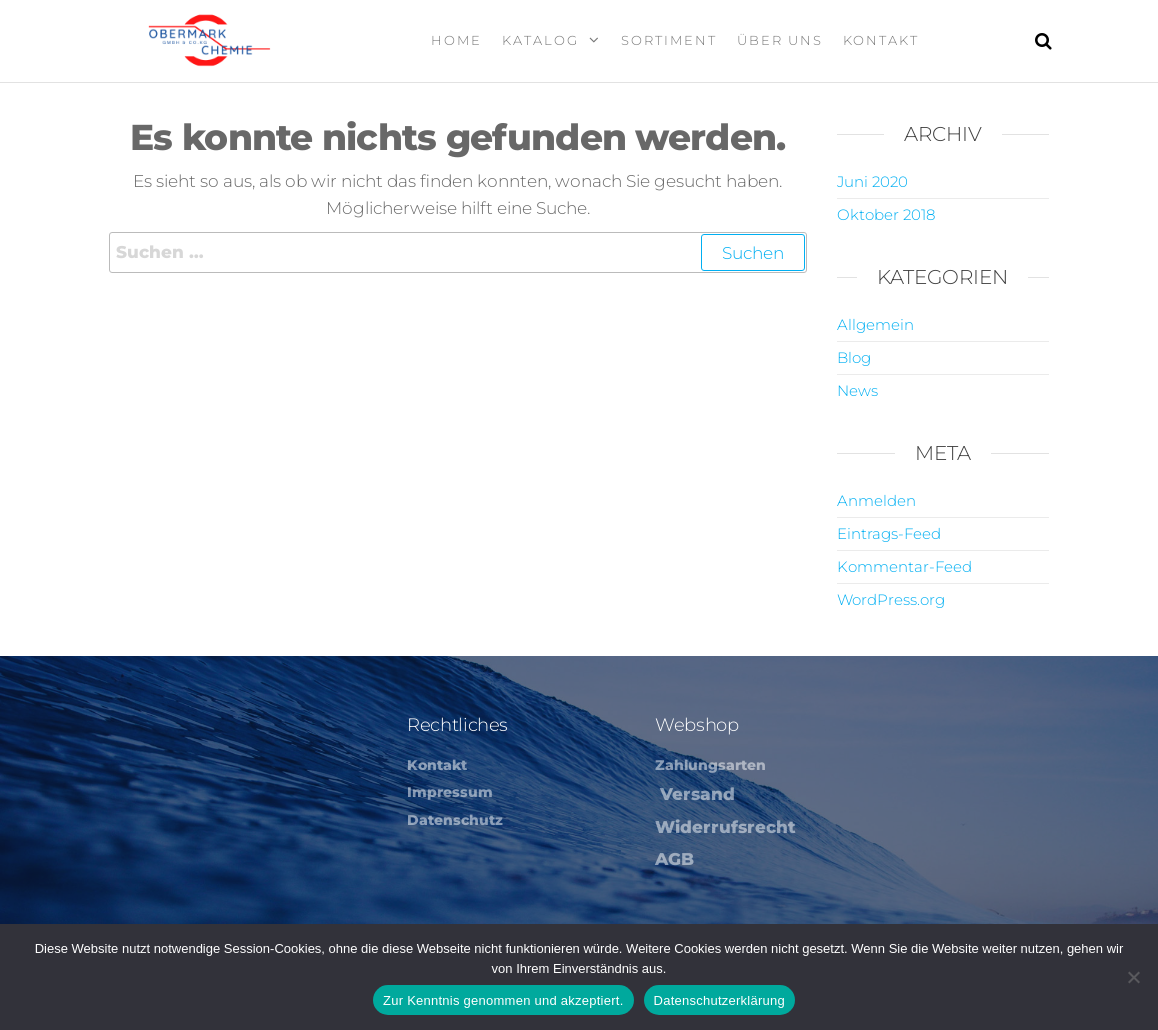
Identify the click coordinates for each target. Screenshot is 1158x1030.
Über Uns (780, 40)
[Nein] (1133, 977)
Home (456, 40)
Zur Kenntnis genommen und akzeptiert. (503, 1000)
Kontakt (881, 40)
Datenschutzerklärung (719, 1000)
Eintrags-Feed (889, 533)
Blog (854, 357)
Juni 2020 (872, 181)
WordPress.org (891, 599)
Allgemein (875, 324)
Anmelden (876, 500)
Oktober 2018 (886, 214)
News (857, 390)
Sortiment (669, 40)
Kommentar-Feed (904, 566)
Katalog (540, 40)
